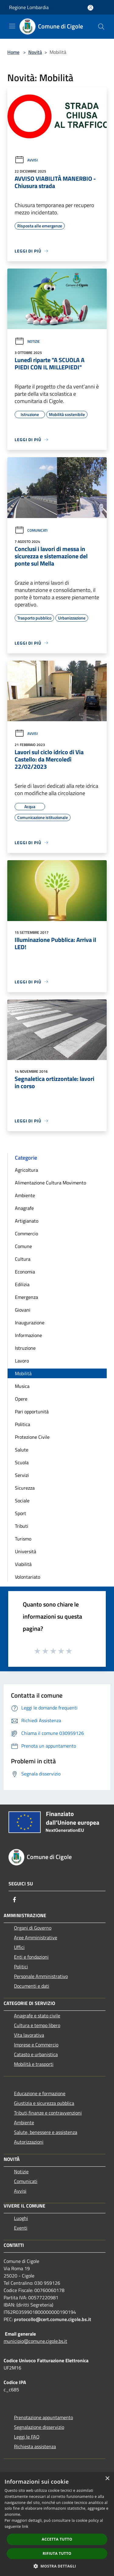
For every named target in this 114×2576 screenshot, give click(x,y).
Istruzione (25, 1348)
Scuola (22, 1462)
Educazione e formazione (39, 2093)
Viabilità (23, 1564)
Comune (23, 1246)
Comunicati (31, 530)
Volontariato (27, 1576)
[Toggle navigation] (12, 26)
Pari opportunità (32, 1411)
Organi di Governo (32, 1927)
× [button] (107, 2478)
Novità (35, 52)
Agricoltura (26, 1170)
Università (25, 1551)
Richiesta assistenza (35, 2446)
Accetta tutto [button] (57, 2539)
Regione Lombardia (29, 7)
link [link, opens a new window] (25, 2526)
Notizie (27, 341)
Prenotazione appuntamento (43, 2417)
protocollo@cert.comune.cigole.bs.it (52, 2319)
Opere (21, 1398)
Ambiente (25, 1195)
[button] (57, 2566)
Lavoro (22, 1360)
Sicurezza (25, 1487)
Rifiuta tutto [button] (57, 2553)
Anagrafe (24, 1208)
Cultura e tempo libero (37, 2025)
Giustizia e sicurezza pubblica (44, 2103)
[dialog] (57, 2524)
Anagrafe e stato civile (37, 2015)
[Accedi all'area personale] (90, 8)
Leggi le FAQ (27, 2436)
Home (13, 52)
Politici (21, 1966)
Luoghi (21, 2218)
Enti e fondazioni (31, 1956)
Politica (22, 1424)
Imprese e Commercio (36, 2044)
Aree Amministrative (35, 1937)
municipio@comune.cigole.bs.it (35, 2341)
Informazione (28, 1335)
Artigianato (26, 1220)
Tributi (21, 1526)
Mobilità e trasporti (34, 2064)
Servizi (22, 1475)
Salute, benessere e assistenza (45, 2132)
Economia (25, 1271)
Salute (21, 1449)
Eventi (20, 2227)
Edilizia (22, 1284)
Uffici (19, 1947)
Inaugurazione (29, 1322)
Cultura (22, 1259)
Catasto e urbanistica (36, 2054)
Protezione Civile (32, 1437)
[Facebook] (15, 1900)
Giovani (22, 1309)
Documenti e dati (31, 1986)
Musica (22, 1386)
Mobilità (23, 1373)
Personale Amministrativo (41, 1976)
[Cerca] (101, 26)
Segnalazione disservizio (39, 2427)
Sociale (22, 1500)
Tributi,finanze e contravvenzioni (48, 2112)
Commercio (26, 1233)
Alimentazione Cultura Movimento (50, 1182)
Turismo (23, 1538)
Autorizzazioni (28, 2141)
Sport (20, 1513)
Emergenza (26, 1297)
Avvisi (26, 160)
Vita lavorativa (29, 2035)
